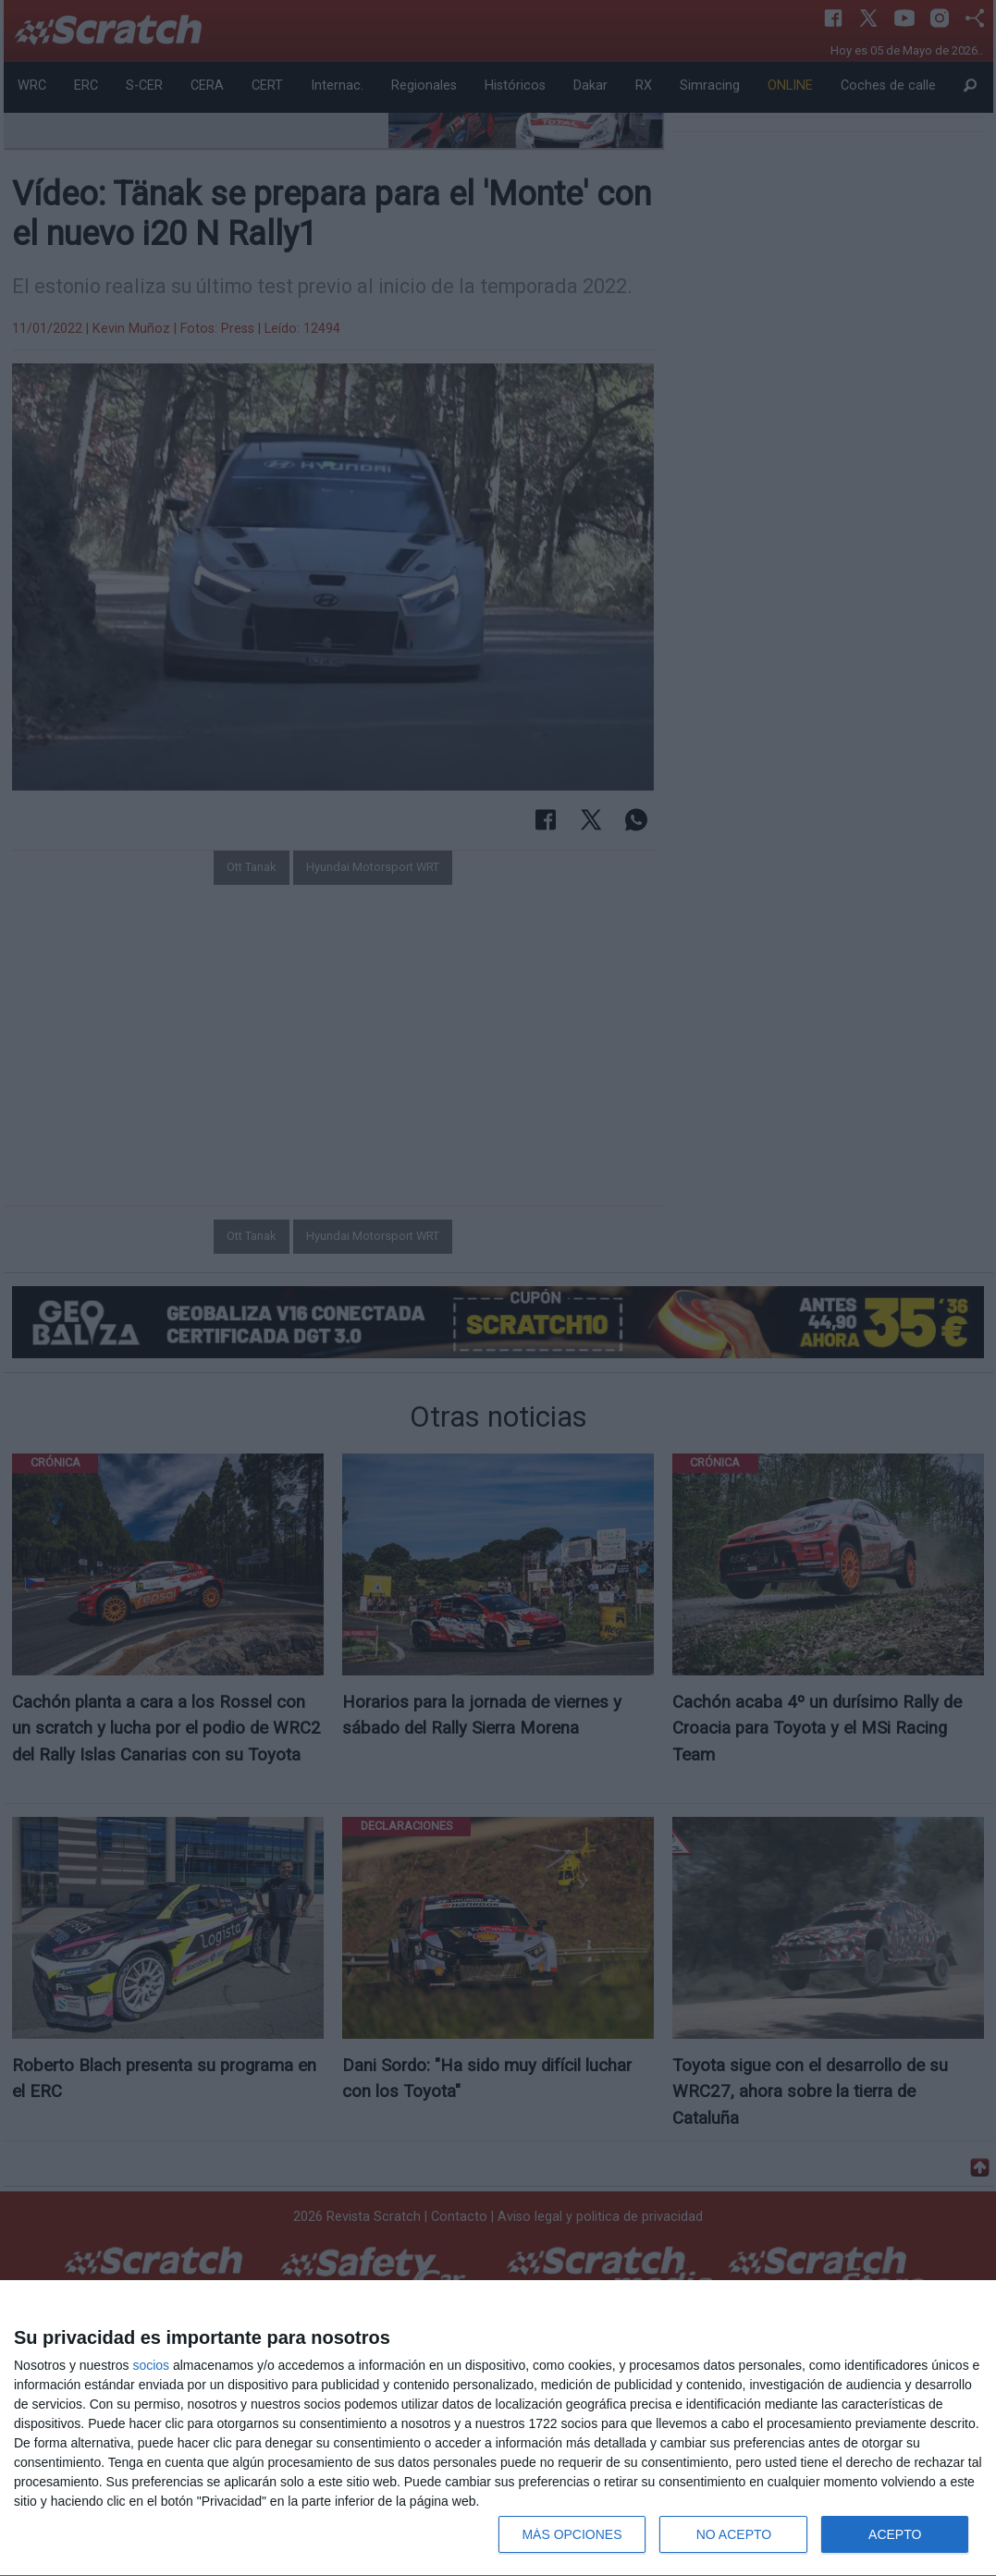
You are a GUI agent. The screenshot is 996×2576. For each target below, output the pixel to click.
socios (150, 2365)
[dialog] (498, 2428)
